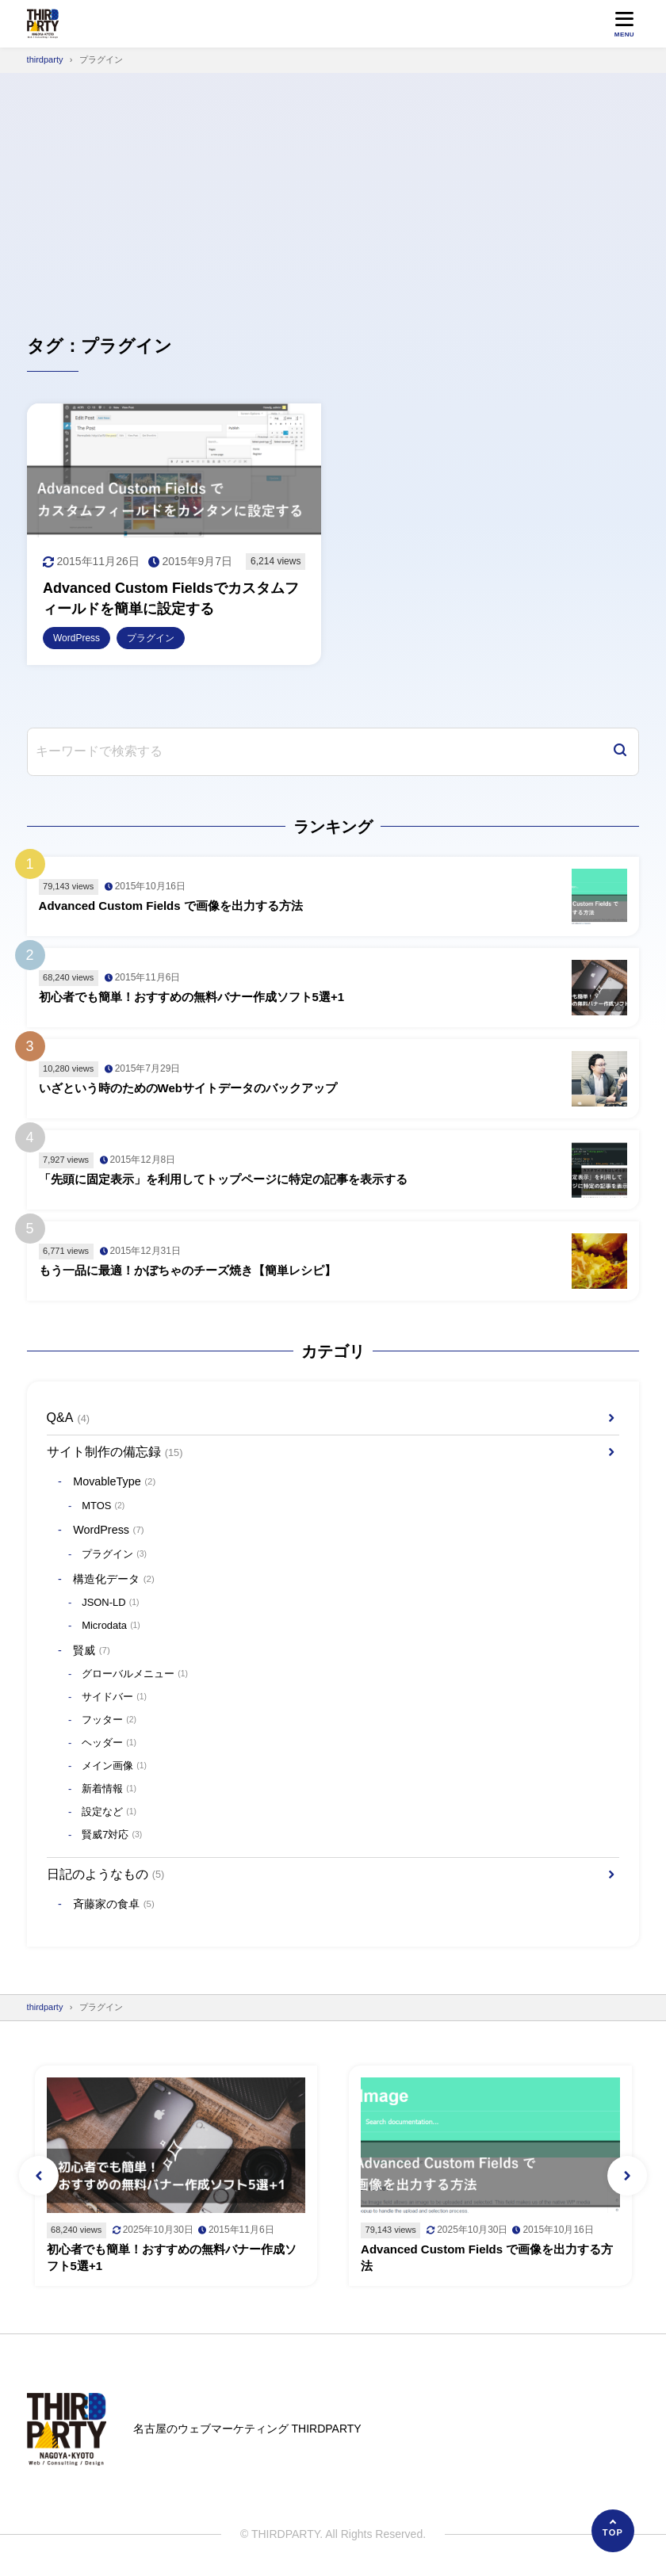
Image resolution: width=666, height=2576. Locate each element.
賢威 (91, 1650)
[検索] (620, 751)
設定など (109, 1813)
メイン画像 (114, 1767)
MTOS (103, 1506)
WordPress (108, 1530)
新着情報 (109, 1790)
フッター (109, 1721)
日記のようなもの (106, 1875)
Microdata (111, 1626)
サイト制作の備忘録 (115, 1452)
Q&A (68, 1418)
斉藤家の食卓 (114, 1904)
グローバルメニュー (135, 1675)
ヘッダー (109, 1744)
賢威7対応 (112, 1836)
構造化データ (114, 1579)
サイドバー (114, 1698)
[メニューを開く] (624, 23)
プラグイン (114, 1554)
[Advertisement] (333, 192)
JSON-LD (110, 1603)
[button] (39, 2176)
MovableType (114, 1481)
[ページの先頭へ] (612, 2530)
